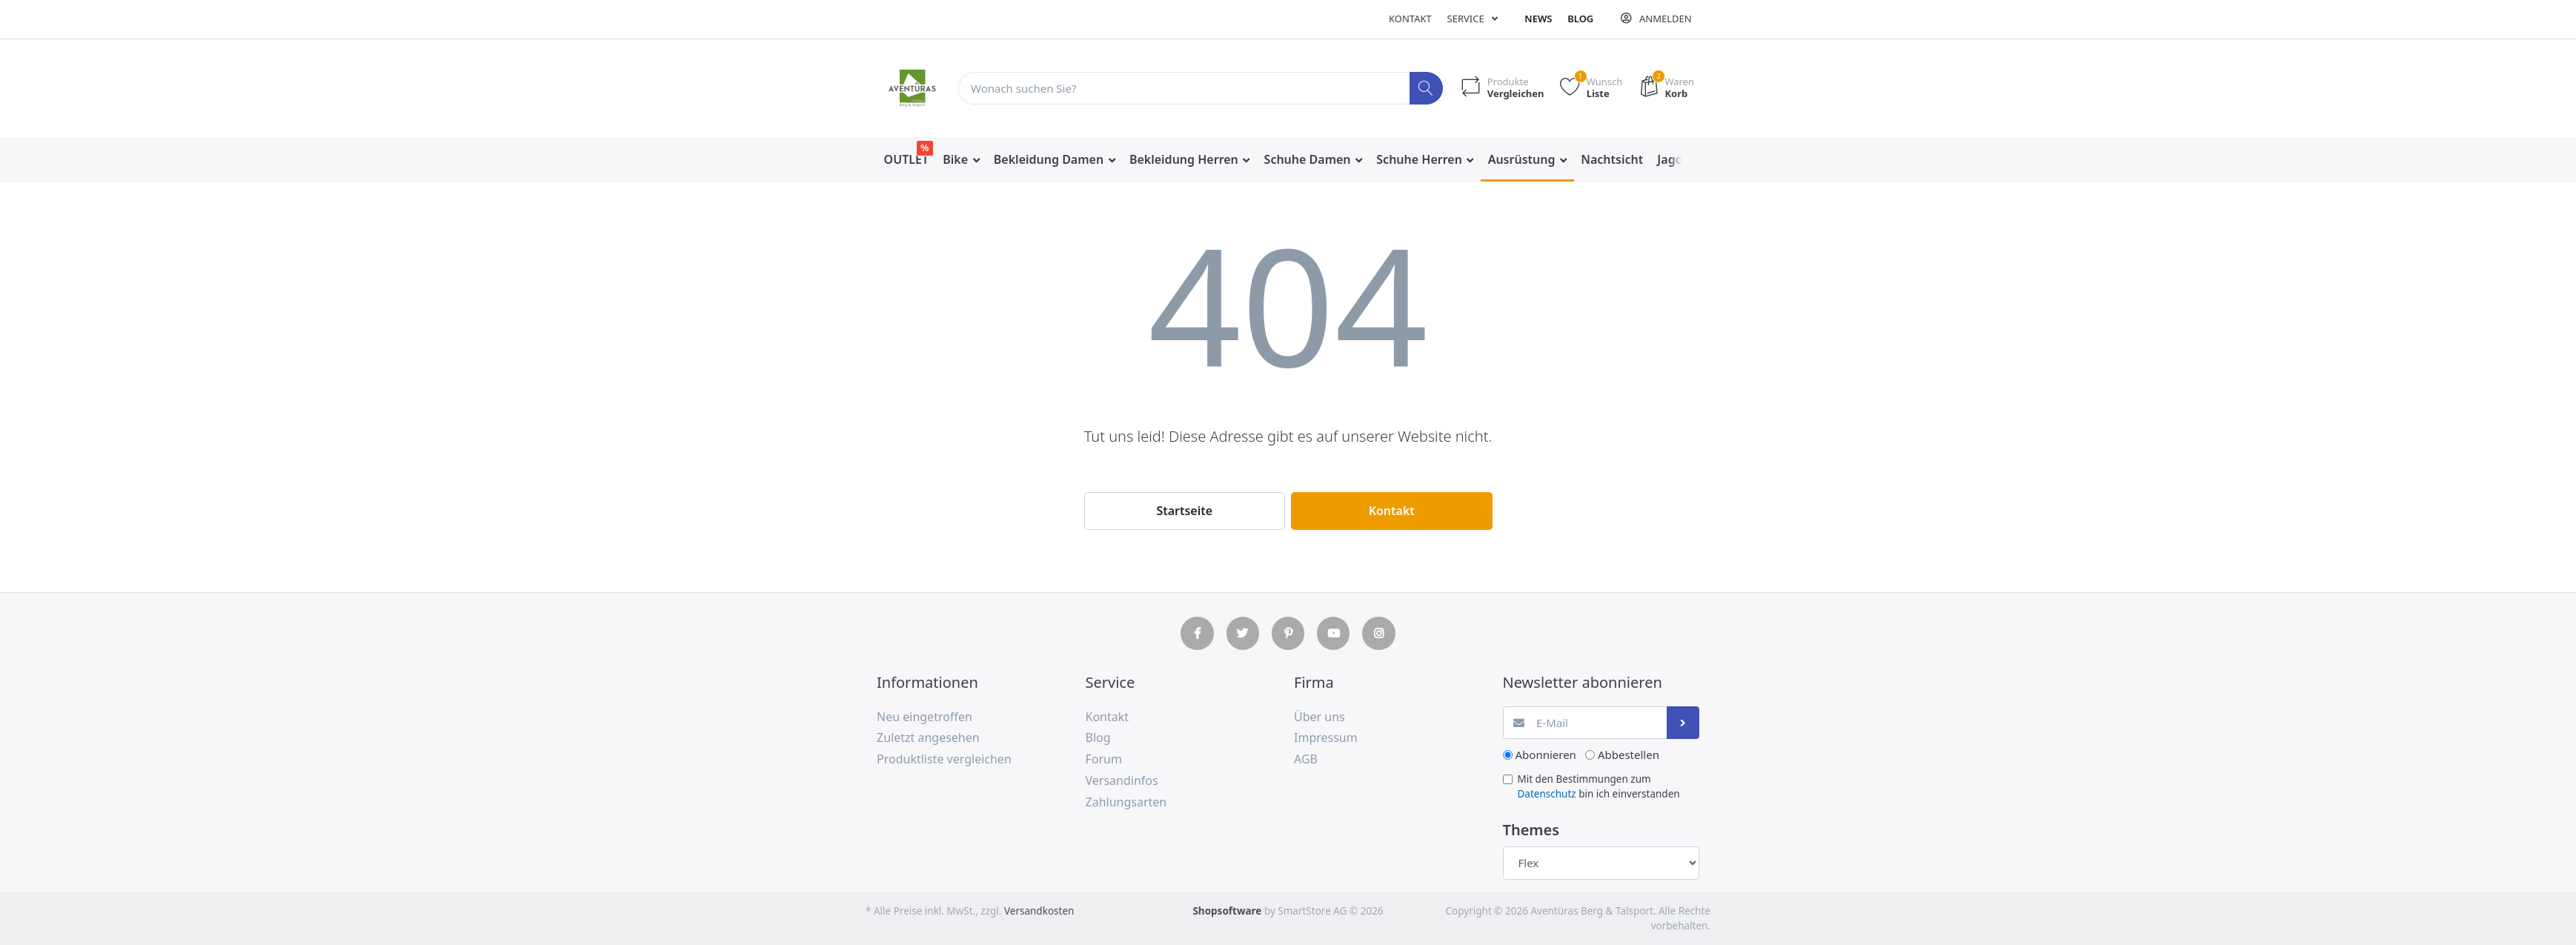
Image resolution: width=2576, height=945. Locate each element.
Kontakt (1410, 18)
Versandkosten (1039, 911)
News (1538, 18)
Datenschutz (1547, 793)
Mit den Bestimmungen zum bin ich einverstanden (1599, 786)
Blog (1580, 18)
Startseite (1184, 511)
